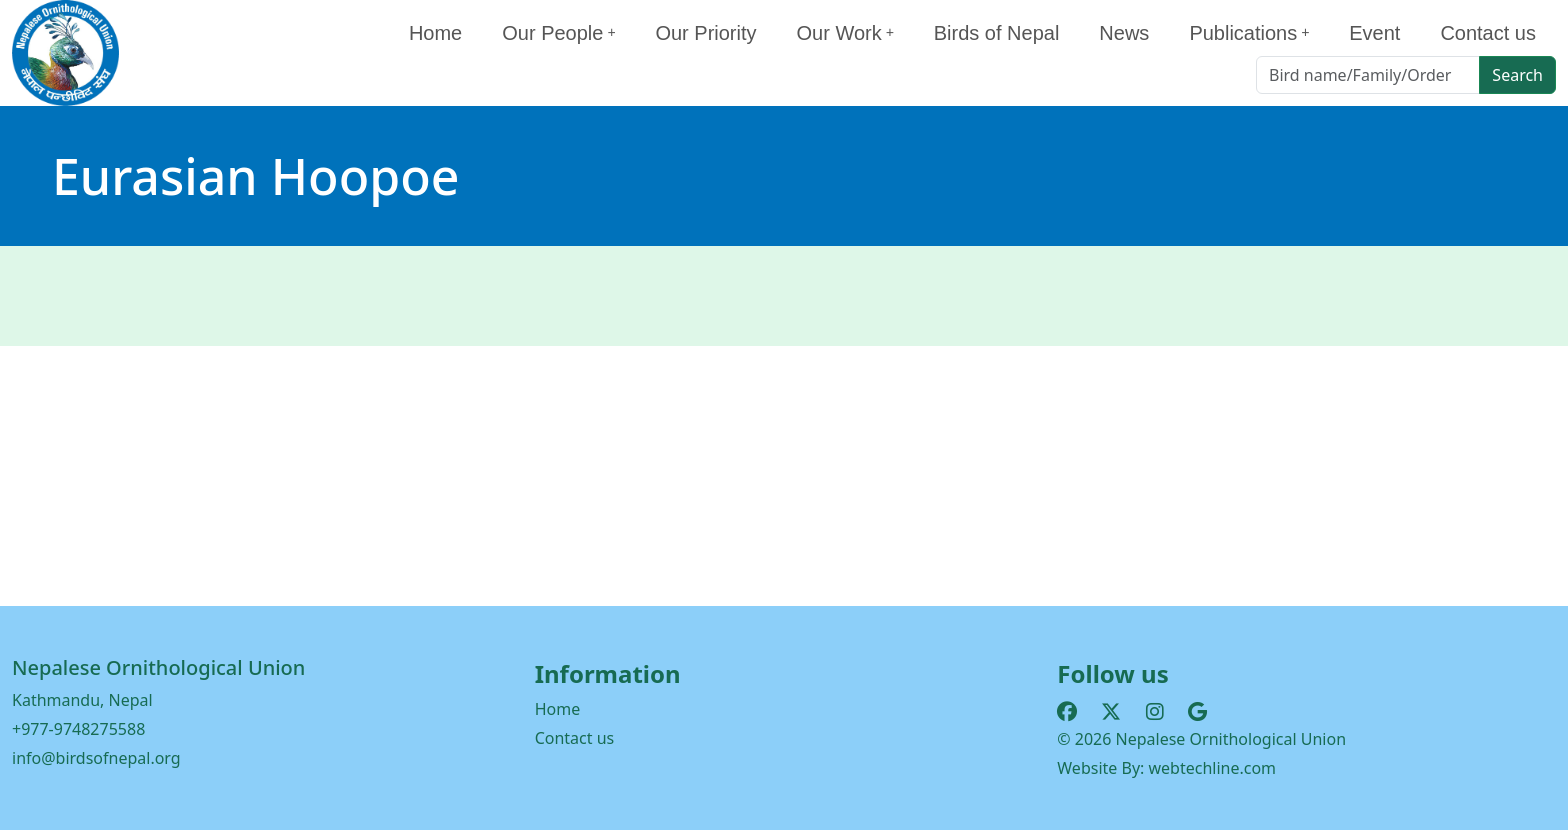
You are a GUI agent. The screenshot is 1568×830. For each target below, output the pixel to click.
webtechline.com (1213, 768)
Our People (558, 33)
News (1124, 33)
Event (1374, 33)
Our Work (845, 33)
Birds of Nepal (997, 33)
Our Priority (705, 33)
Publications (1249, 33)
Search (1517, 75)
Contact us (1488, 33)
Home (435, 33)
